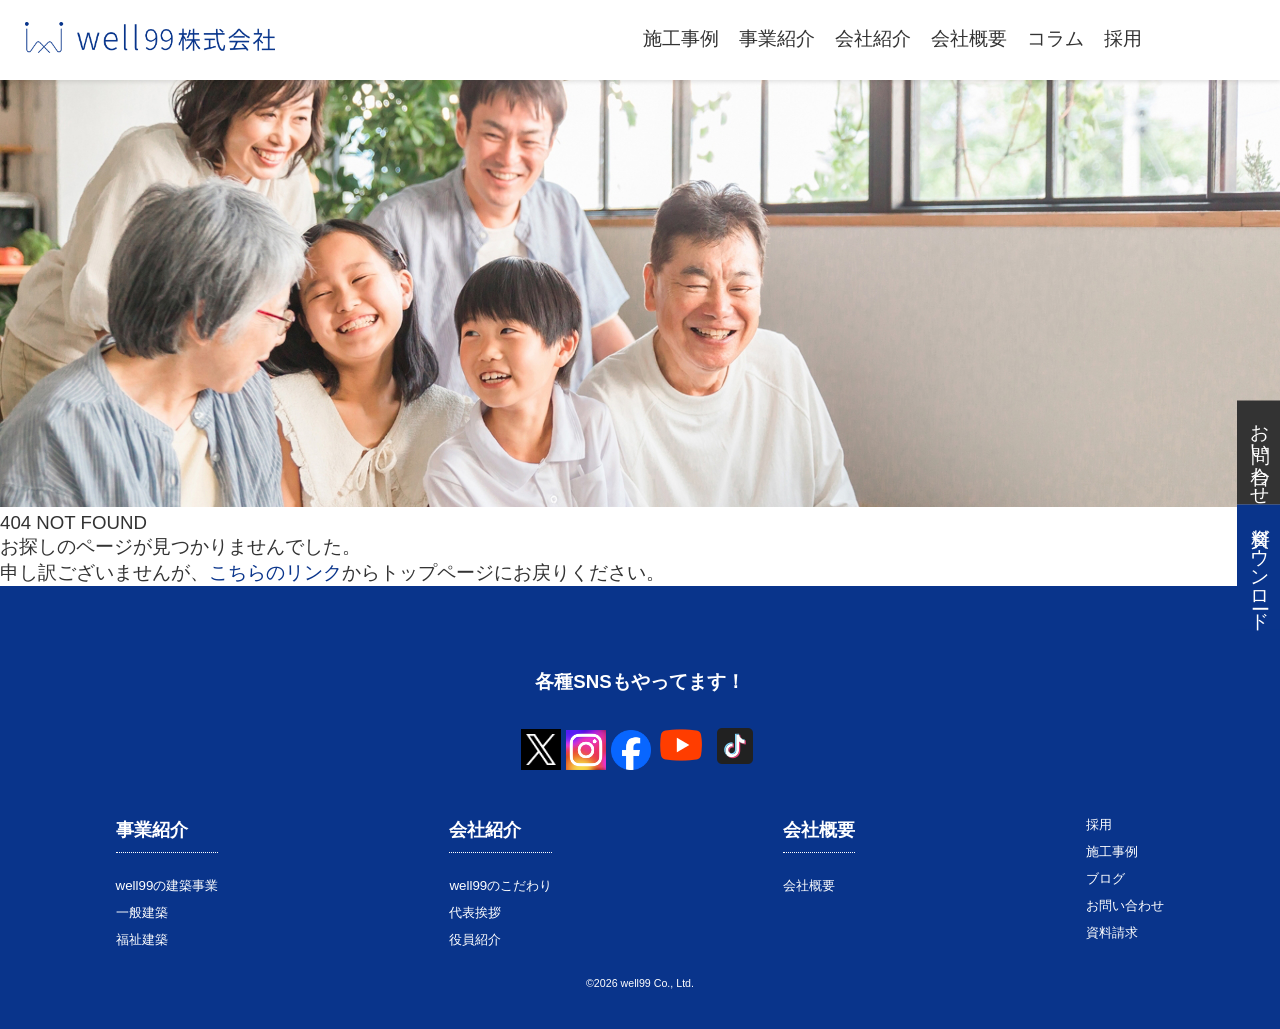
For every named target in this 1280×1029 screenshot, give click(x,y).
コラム (1055, 38)
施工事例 (681, 38)
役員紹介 (475, 939)
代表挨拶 (475, 912)
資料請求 (1112, 932)
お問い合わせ (1125, 905)
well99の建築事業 (167, 885)
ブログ (1105, 878)
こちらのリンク (275, 572)
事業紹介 (777, 38)
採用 (1123, 38)
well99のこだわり (500, 885)
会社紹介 (873, 38)
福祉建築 (142, 939)
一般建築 (142, 912)
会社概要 (969, 38)
